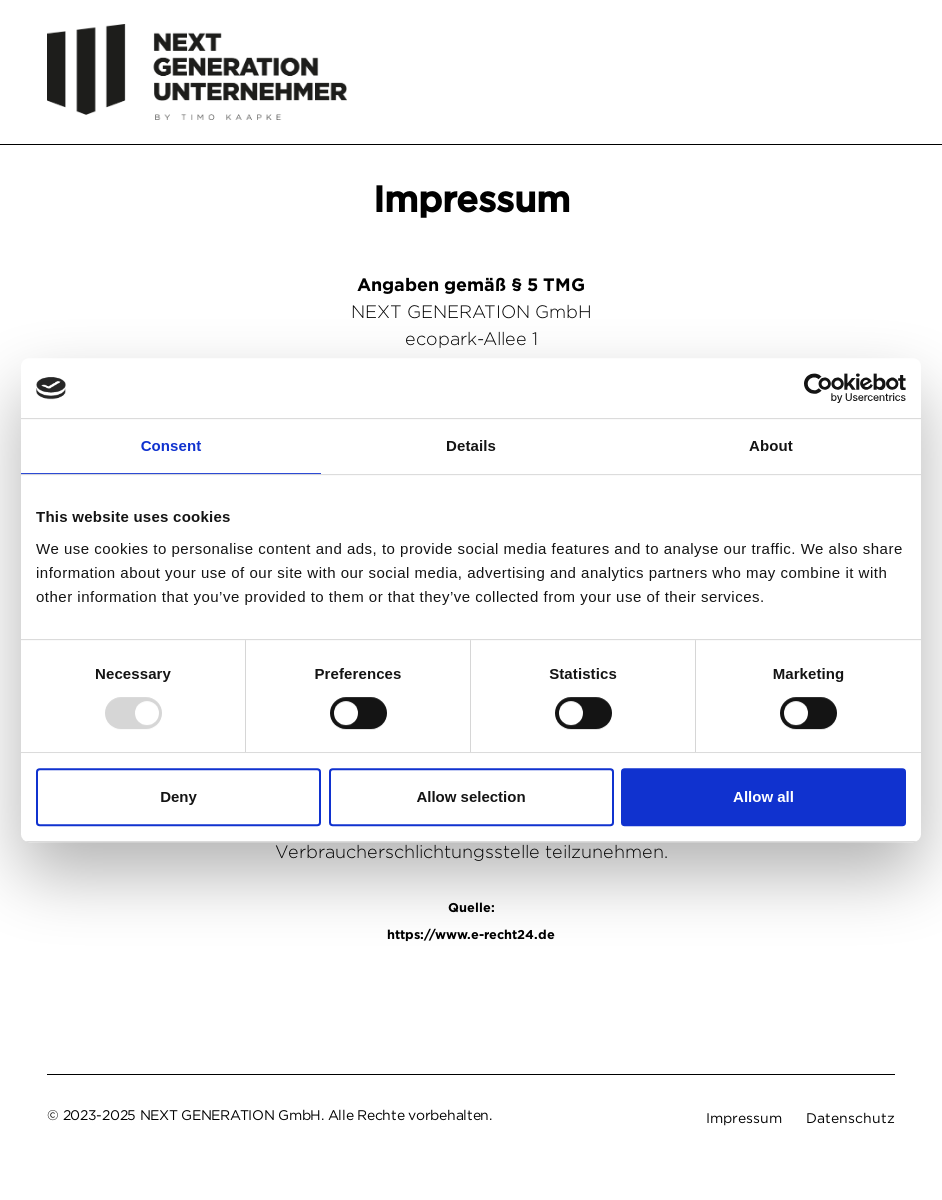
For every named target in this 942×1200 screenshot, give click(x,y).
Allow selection (470, 796)
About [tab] (771, 445)
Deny (178, 796)
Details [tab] (471, 445)
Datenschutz (850, 1117)
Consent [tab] (171, 445)
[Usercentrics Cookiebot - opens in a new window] (818, 388)
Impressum (744, 1117)
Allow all (763, 796)
